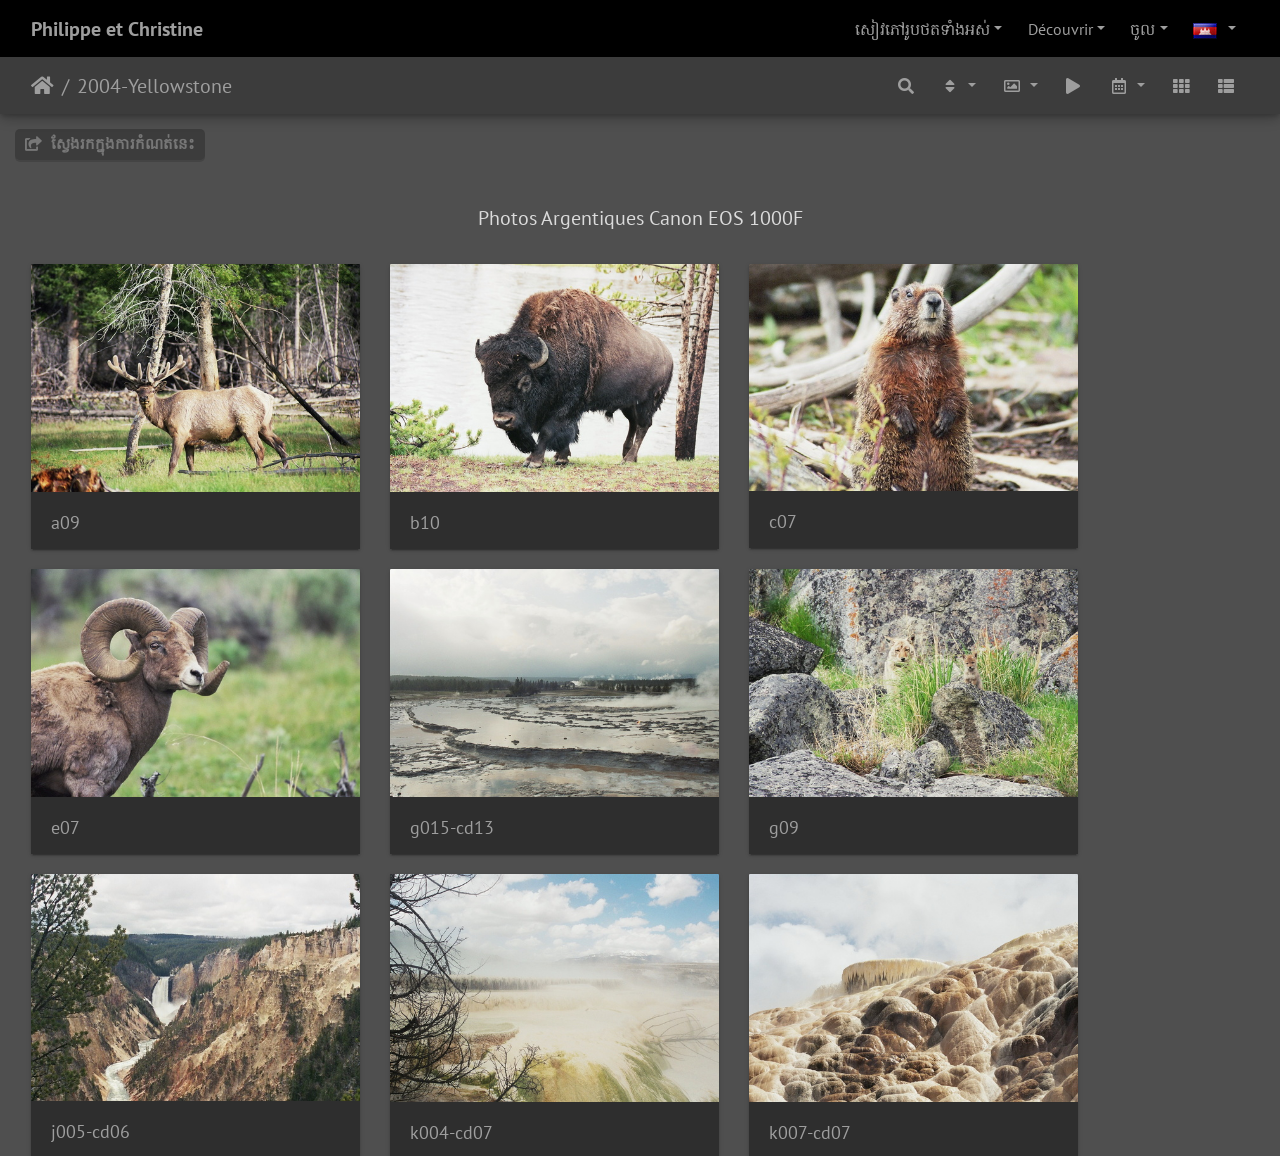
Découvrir (1060, 29)
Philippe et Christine (117, 29)
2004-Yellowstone (154, 86)
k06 (377, 1035)
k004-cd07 (1028, 762)
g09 (378, 762)
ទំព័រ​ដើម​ (42, 86)
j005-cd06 (714, 761)
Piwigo (707, 1114)
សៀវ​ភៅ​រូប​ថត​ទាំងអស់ (922, 29)
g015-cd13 (93, 762)
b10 (378, 489)
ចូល (1142, 29)
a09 (65, 489)
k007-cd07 (92, 1035)
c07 (689, 488)
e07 (1001, 489)
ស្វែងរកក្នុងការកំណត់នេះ (110, 143)
